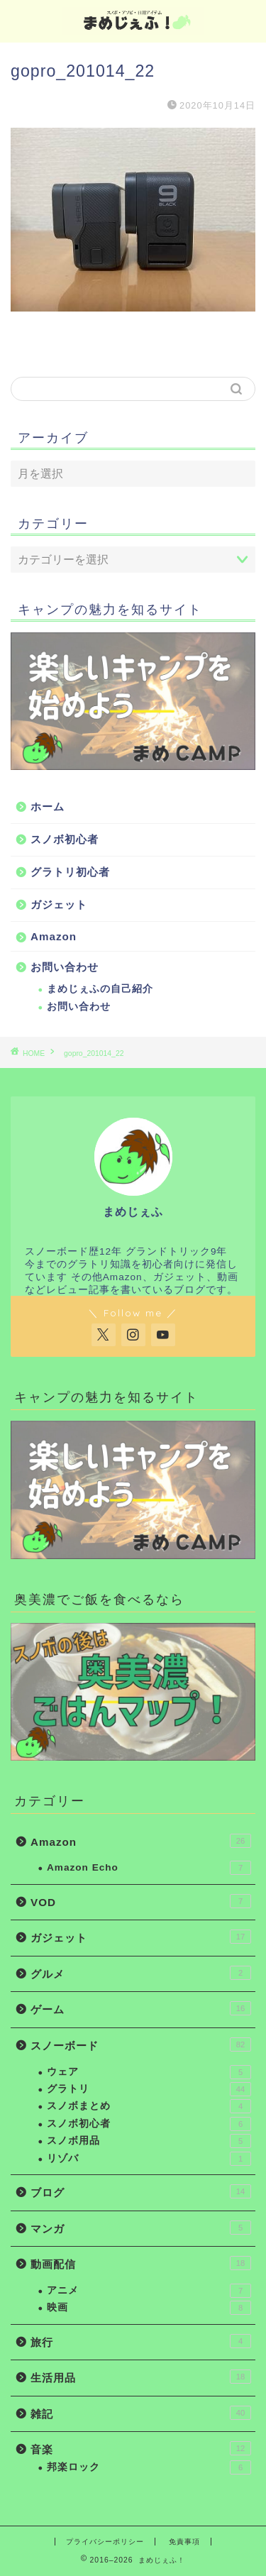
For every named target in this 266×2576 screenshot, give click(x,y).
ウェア (149, 2072)
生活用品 (141, 2376)
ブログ (141, 2191)
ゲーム (141, 2008)
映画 (149, 2308)
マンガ (141, 2227)
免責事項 (184, 2541)
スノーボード (141, 2044)
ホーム (48, 806)
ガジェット (59, 904)
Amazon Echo (149, 1868)
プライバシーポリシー (105, 2541)
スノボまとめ (149, 2106)
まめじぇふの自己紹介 (100, 989)
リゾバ (149, 2159)
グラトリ (149, 2089)
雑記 (141, 2413)
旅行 (141, 2341)
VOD (141, 1901)
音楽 (141, 2448)
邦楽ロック (149, 2467)
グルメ (141, 1973)
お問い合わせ (65, 967)
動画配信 (141, 2263)
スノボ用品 (149, 2141)
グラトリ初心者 (70, 872)
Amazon (54, 936)
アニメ (149, 2291)
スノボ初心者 (65, 839)
